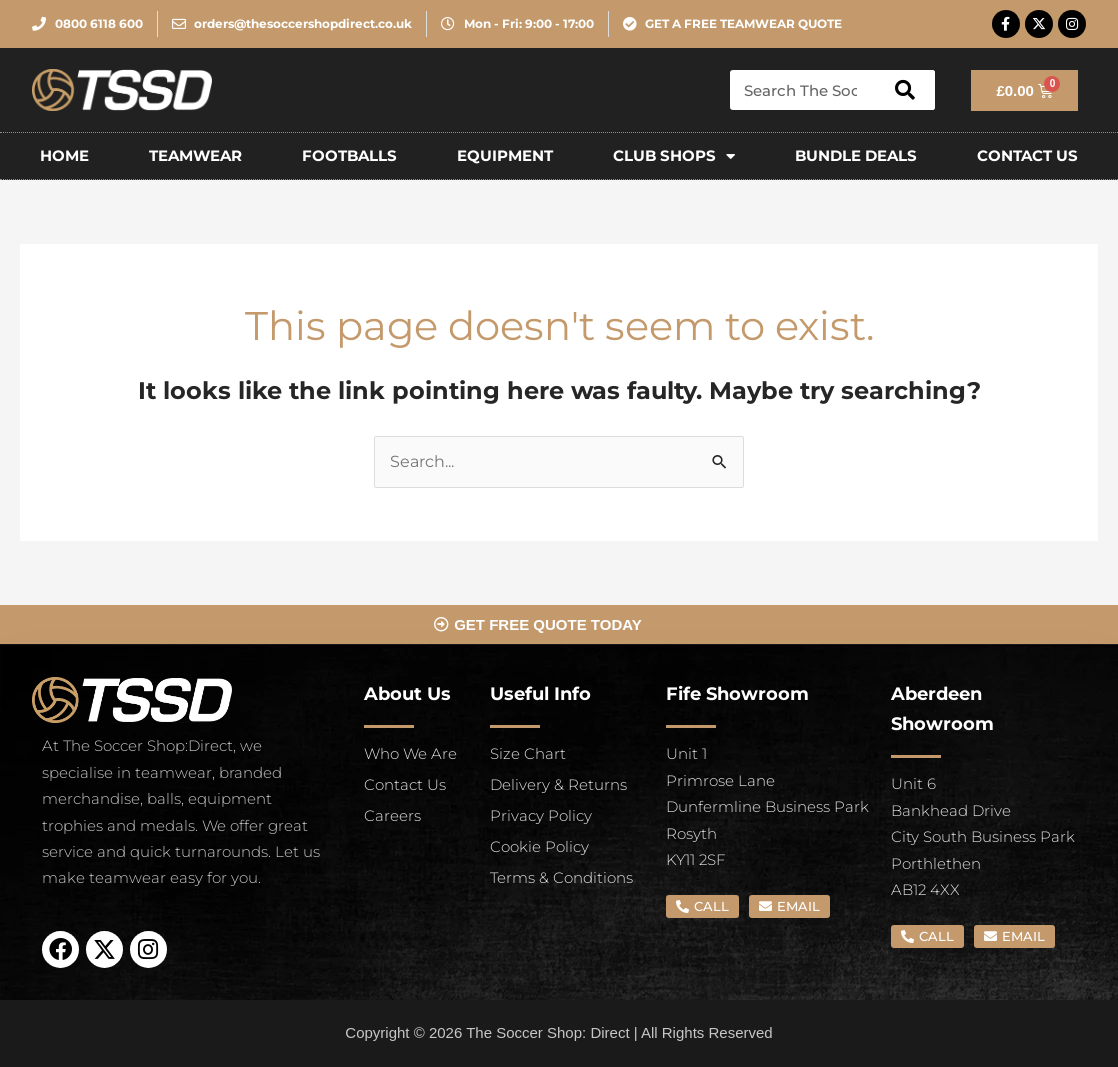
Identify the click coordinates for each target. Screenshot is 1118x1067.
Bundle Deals (856, 155)
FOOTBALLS (349, 155)
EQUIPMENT (505, 155)
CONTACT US (1027, 155)
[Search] (905, 90)
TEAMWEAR (195, 155)
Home (64, 155)
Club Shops (674, 156)
